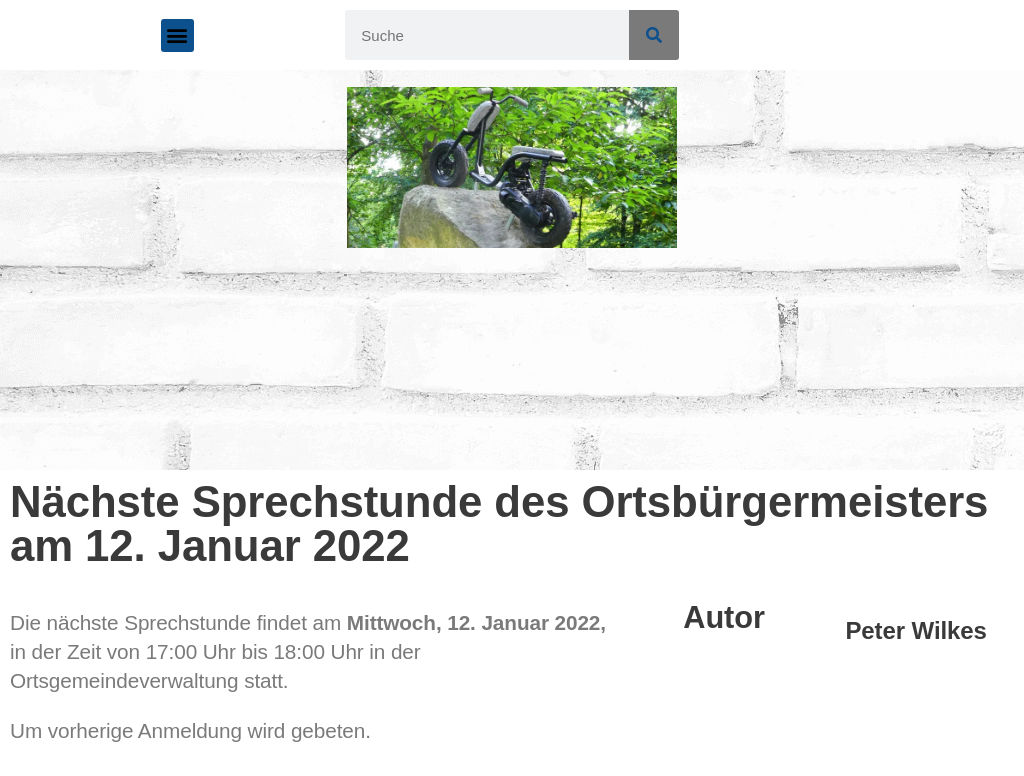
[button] (177, 35)
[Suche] (654, 35)
